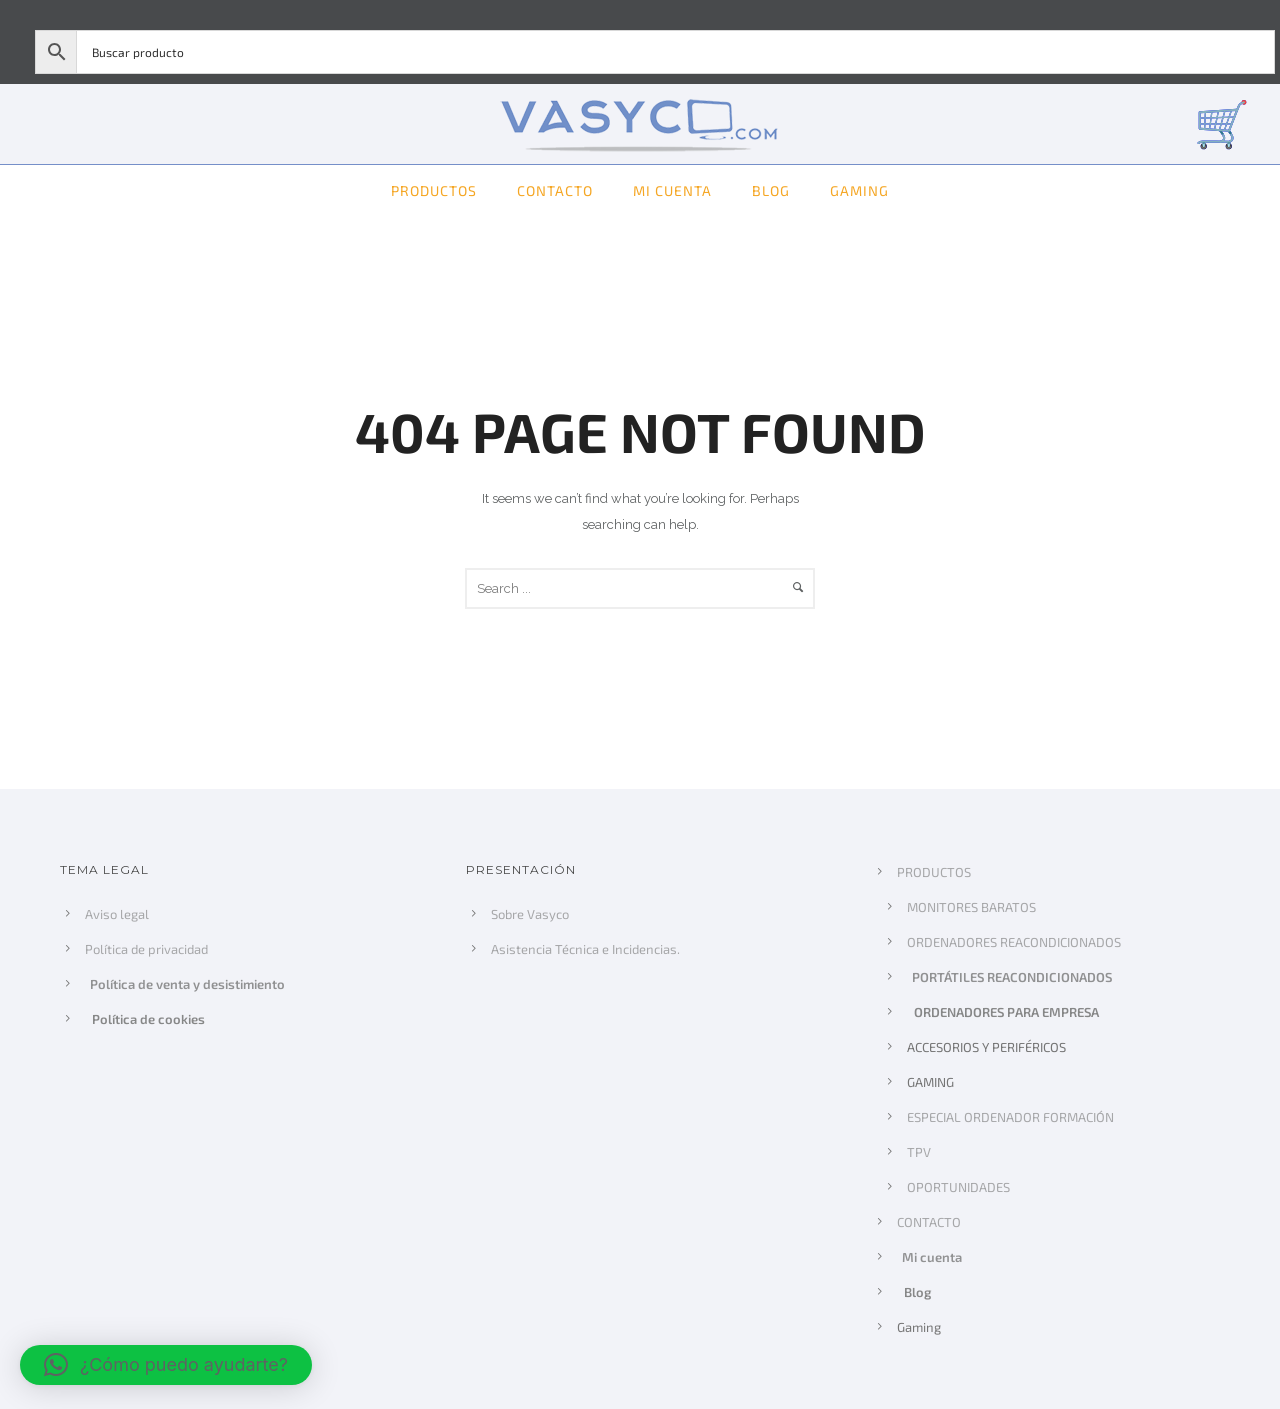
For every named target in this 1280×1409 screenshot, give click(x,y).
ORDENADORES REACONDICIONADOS (1014, 942)
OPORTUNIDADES (958, 1187)
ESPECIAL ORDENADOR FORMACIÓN (1010, 1117)
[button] (166, 1365)
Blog (771, 190)
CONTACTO (555, 190)
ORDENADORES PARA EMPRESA (1004, 1012)
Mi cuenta (672, 190)
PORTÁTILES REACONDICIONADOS (1013, 977)
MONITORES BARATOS (971, 907)
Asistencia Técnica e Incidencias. (585, 949)
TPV (919, 1152)
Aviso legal (117, 914)
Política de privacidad (146, 949)
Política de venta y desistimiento (188, 984)
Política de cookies (146, 1019)
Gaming (859, 190)
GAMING (930, 1082)
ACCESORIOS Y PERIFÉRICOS (986, 1047)
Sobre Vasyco (530, 914)
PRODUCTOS (434, 190)
